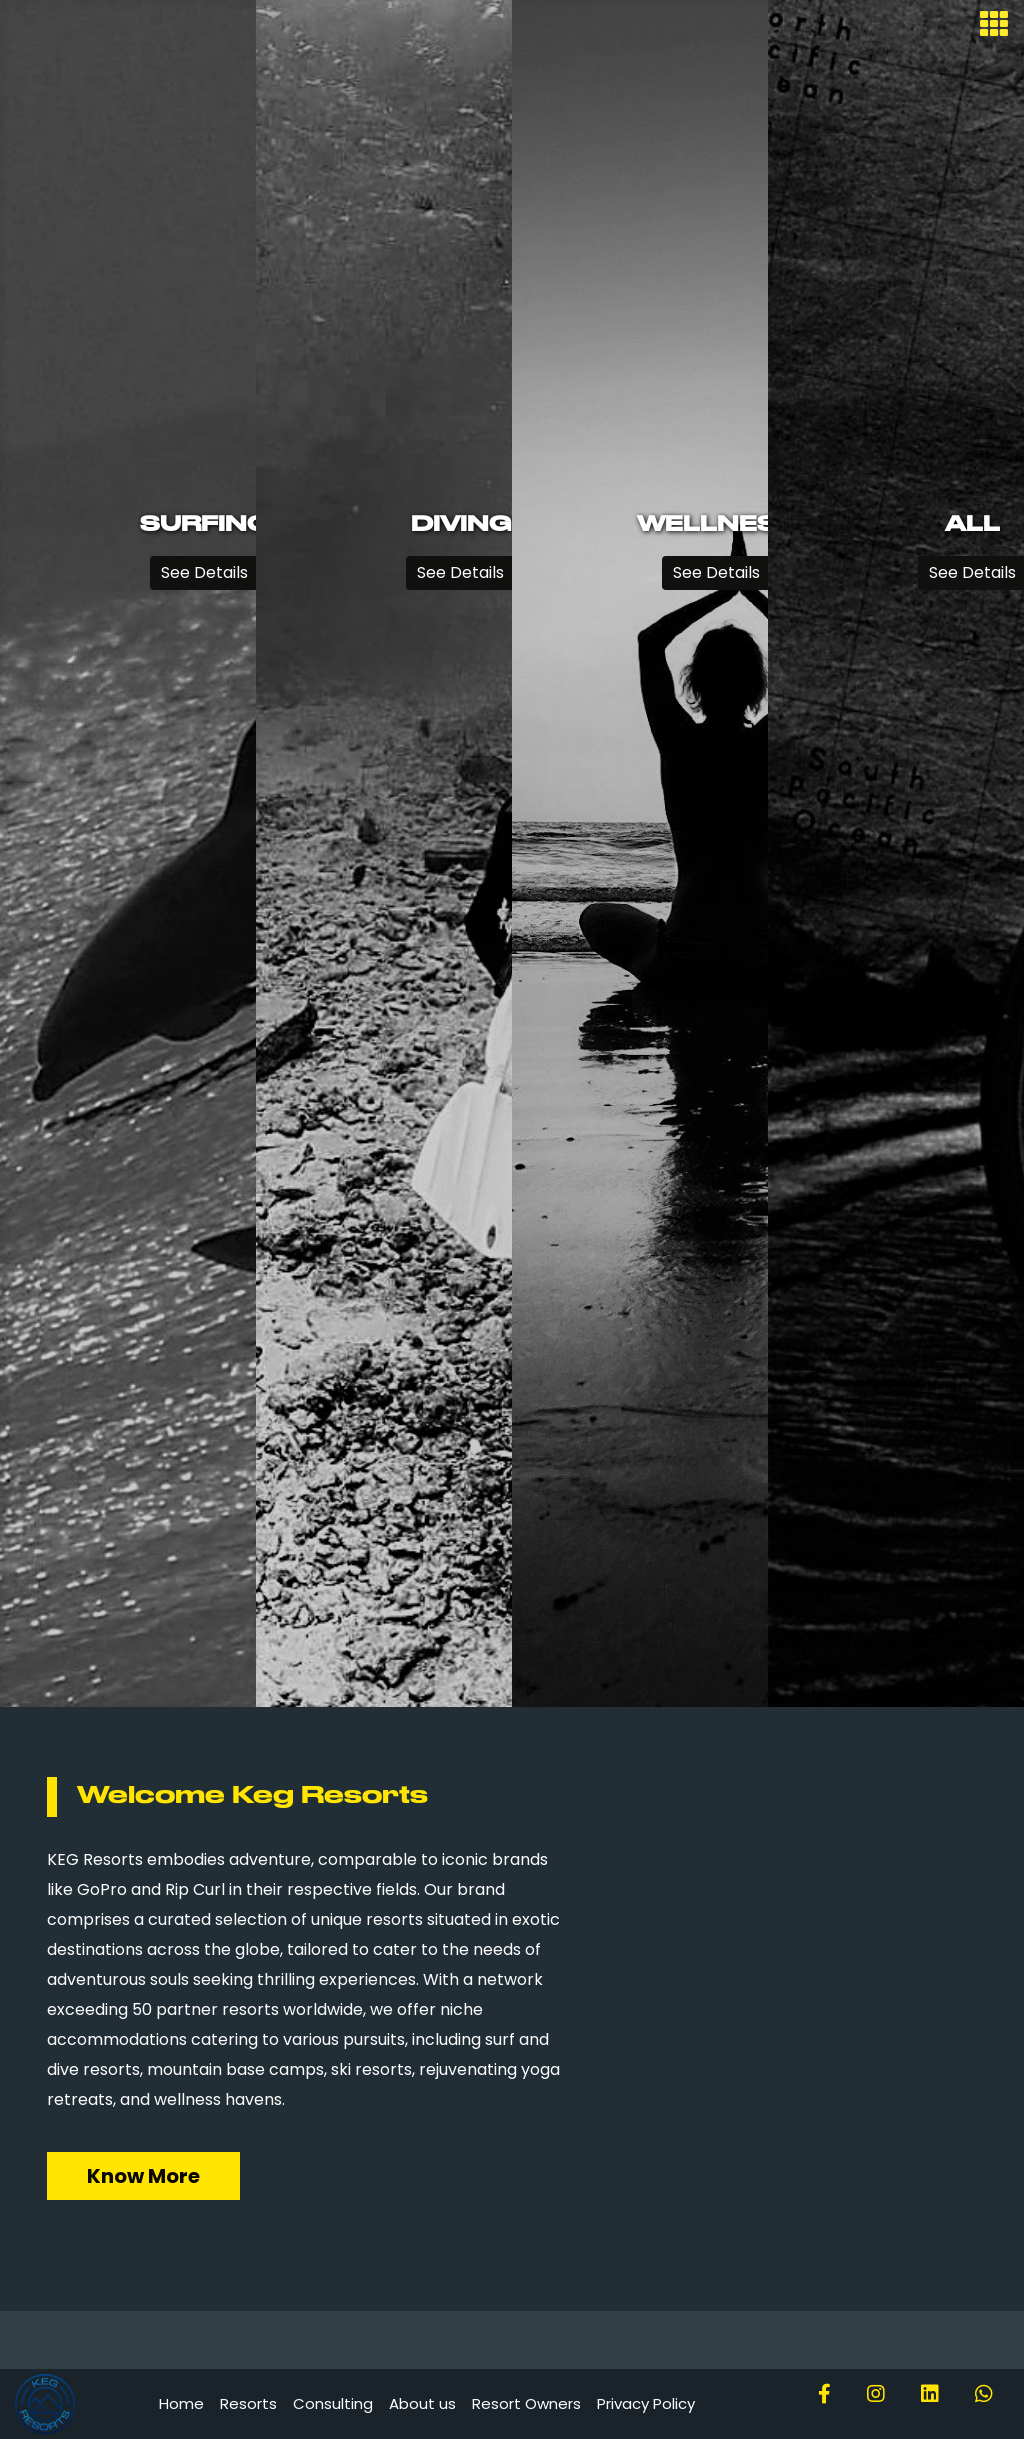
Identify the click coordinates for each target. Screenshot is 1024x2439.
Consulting (333, 2403)
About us (422, 2403)
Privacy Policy (646, 2403)
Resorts (248, 2403)
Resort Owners (526, 2403)
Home (181, 2403)
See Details (204, 572)
